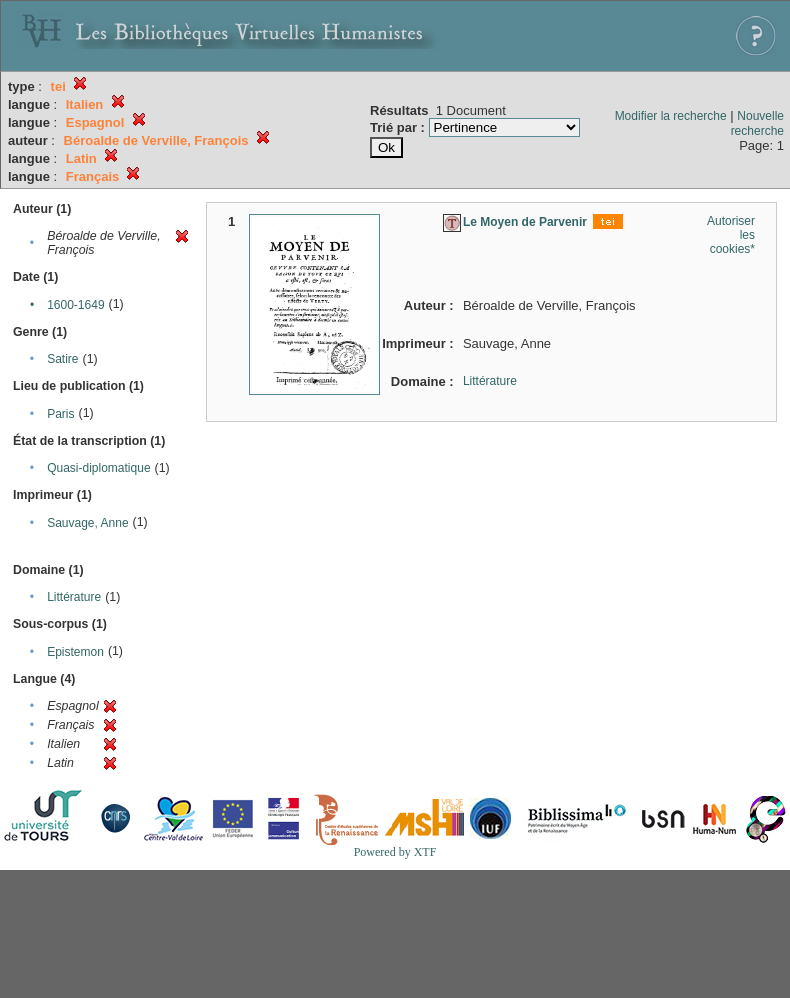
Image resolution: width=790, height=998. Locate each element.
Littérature (74, 597)
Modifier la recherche (671, 116)
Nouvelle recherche (757, 123)
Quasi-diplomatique (98, 468)
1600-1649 (75, 305)
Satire (62, 359)
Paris (60, 414)
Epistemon (75, 652)
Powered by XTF (395, 852)
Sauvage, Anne (87, 523)
